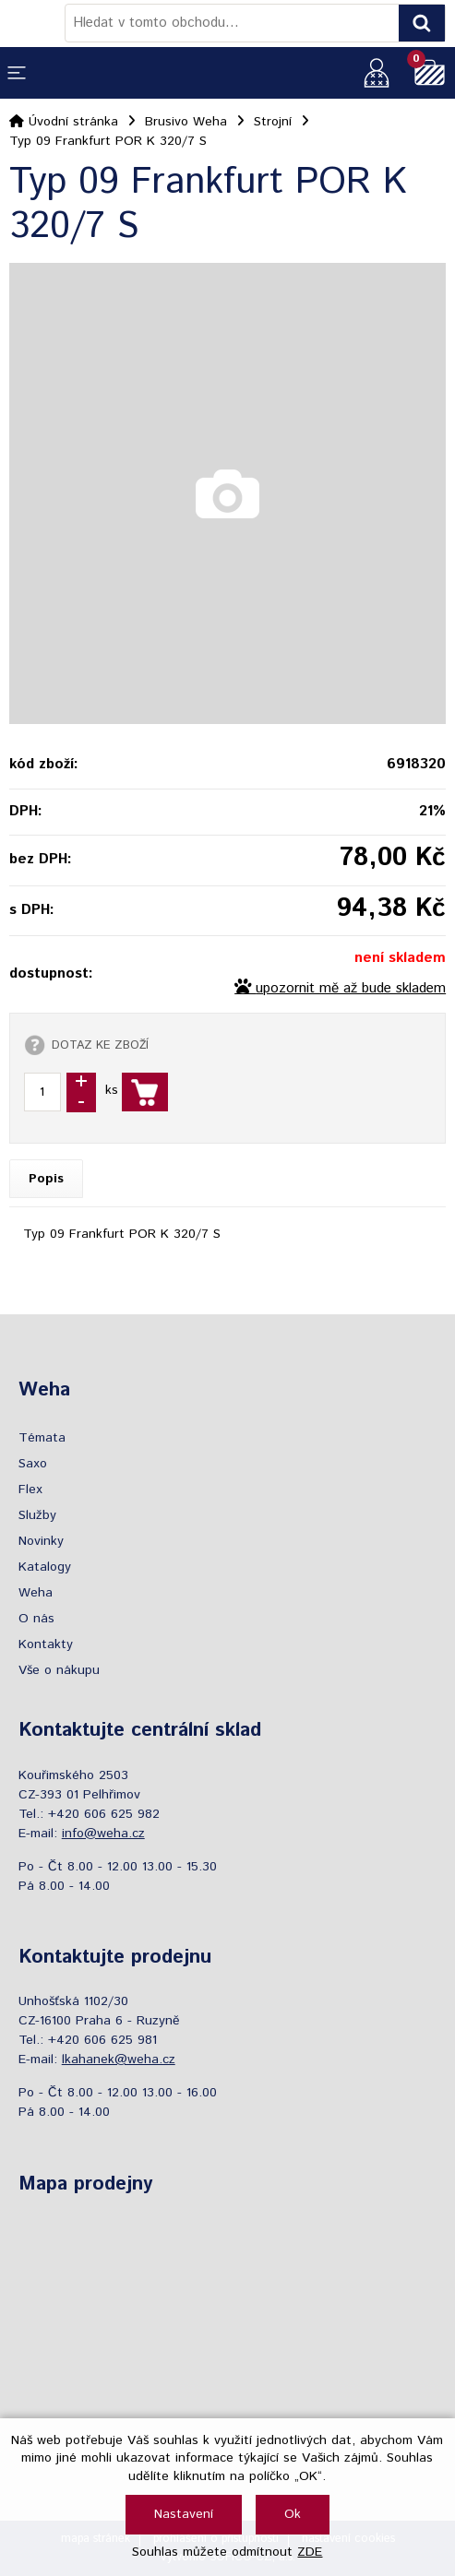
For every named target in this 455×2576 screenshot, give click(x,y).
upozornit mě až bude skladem (351, 989)
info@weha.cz (103, 1833)
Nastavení (183, 2514)
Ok (292, 2514)
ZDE (309, 2552)
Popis (46, 1178)
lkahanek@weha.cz (118, 2059)
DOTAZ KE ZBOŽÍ (100, 1045)
